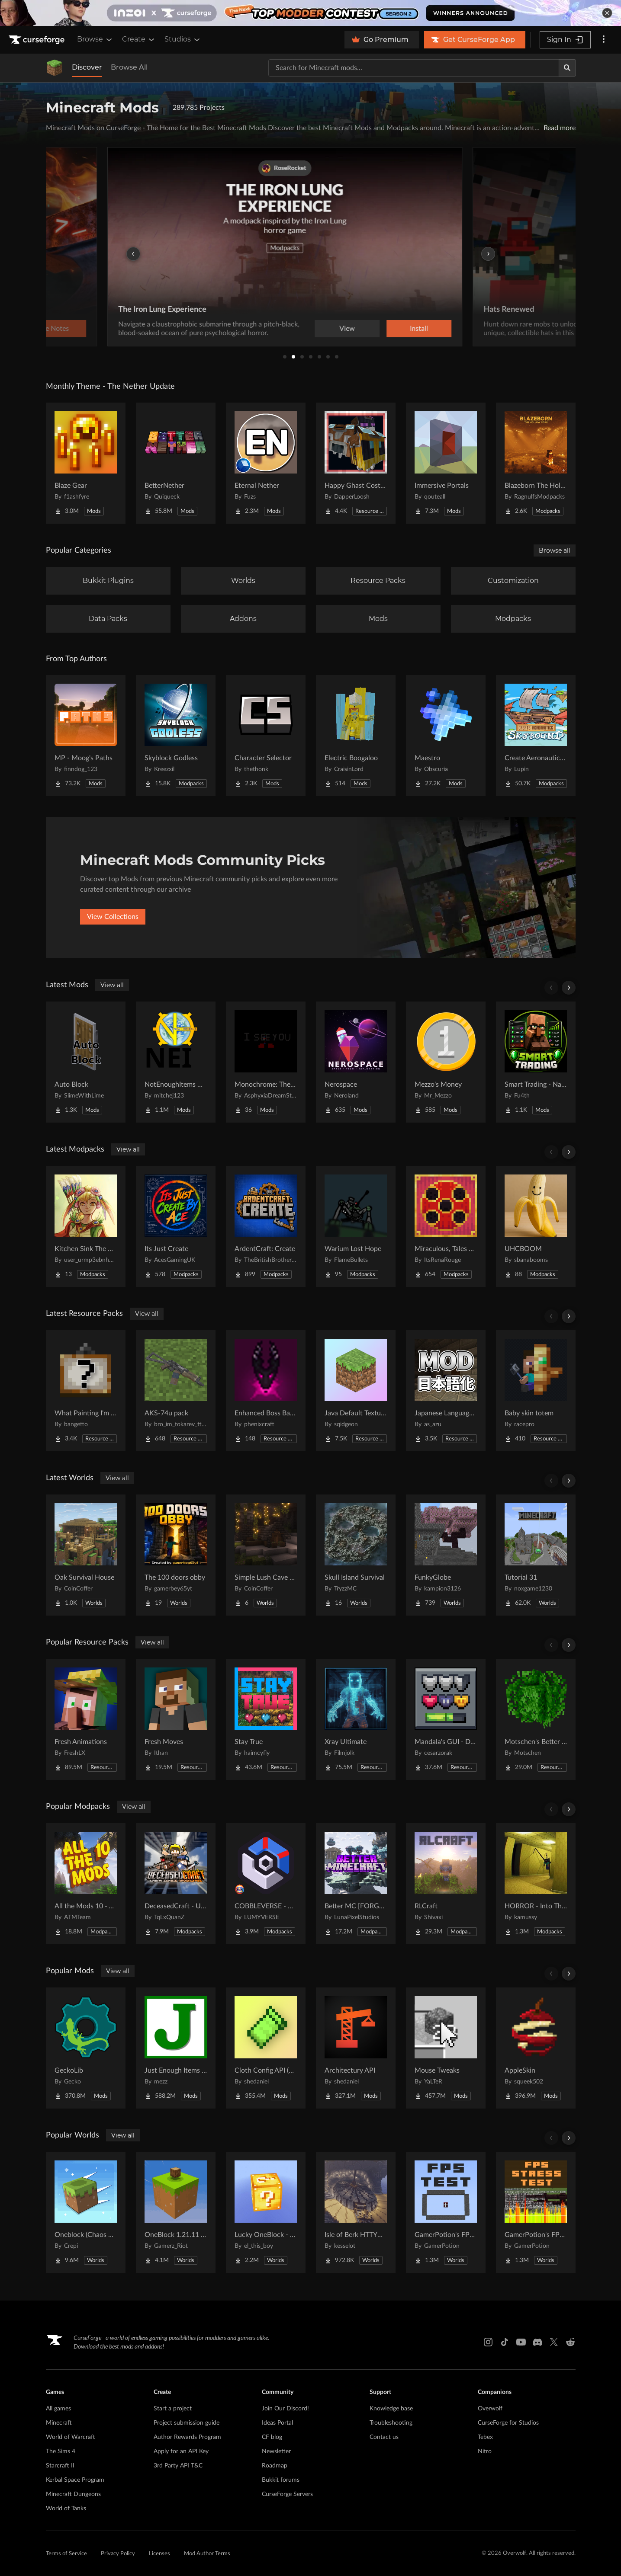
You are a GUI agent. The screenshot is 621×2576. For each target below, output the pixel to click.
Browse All (129, 67)
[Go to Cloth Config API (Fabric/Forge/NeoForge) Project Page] (266, 2048)
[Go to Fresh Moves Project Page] (176, 1719)
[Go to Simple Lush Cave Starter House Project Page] (266, 1555)
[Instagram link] (488, 2342)
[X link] (554, 2342)
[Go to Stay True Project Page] (266, 1719)
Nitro (485, 2451)
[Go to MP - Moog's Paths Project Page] (85, 735)
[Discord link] (537, 2342)
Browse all (554, 550)
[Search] (567, 68)
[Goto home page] (38, 39)
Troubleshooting (391, 2423)
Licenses (159, 2554)
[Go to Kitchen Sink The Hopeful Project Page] (85, 1226)
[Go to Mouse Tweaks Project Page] (446, 2048)
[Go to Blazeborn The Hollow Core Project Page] (536, 463)
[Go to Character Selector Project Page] (266, 735)
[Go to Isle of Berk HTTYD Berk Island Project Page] (356, 2212)
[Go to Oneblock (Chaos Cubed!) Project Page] (85, 2212)
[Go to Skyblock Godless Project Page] (176, 735)
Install (445, 328)
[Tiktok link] (504, 2342)
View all (112, 985)
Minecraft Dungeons (73, 2494)
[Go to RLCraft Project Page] (446, 1883)
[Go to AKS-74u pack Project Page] (176, 1390)
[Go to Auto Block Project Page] (85, 1062)
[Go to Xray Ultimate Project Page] (356, 1719)
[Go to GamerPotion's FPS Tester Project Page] (446, 2212)
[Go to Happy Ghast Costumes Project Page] (356, 463)
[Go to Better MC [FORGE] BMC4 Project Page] (356, 1883)
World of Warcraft (70, 2437)
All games (58, 2409)
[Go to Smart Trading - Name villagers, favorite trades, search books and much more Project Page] (536, 1062)
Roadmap (274, 2466)
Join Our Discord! (285, 2409)
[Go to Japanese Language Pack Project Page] (446, 1390)
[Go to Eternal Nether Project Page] (266, 463)
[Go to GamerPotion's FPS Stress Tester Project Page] (536, 2212)
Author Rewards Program (187, 2437)
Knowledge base (391, 2409)
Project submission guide (186, 2423)
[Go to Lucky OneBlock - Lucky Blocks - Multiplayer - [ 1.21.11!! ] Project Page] (266, 2212)
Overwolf (490, 2409)
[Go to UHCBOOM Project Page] (536, 1226)
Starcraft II (60, 2466)
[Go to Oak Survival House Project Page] (85, 1555)
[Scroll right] (569, 988)
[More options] (603, 39)
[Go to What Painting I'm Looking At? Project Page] (85, 1390)
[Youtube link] (521, 2342)
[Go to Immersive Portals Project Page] (446, 463)
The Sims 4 (60, 2451)
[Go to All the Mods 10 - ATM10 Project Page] (85, 1883)
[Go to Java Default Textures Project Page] (356, 1390)
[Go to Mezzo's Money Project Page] (446, 1062)
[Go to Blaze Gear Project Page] (85, 463)
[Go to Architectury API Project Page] (356, 2048)
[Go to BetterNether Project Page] (176, 463)
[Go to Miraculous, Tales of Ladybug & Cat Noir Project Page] (446, 1226)
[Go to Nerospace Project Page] (356, 1062)
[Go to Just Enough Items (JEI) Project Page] (176, 2048)
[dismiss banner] (607, 13)
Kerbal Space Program (75, 2480)
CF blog (272, 2437)
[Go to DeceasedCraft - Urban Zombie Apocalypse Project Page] (176, 1883)
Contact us (384, 2437)
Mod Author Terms (207, 2554)
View (373, 328)
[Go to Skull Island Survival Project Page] (356, 1555)
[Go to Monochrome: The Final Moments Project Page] (266, 1062)
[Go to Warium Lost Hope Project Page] (356, 1226)
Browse (95, 39)
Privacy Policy (118, 2554)
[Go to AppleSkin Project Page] (536, 2048)
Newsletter (276, 2451)
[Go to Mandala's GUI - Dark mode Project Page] (446, 1719)
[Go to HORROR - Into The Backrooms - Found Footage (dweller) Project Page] (536, 1883)
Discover (87, 67)
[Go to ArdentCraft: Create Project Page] (266, 1226)
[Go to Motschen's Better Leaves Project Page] (536, 1719)
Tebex (485, 2437)
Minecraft (59, 2423)
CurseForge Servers (287, 2494)
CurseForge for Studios (508, 2423)
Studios (182, 39)
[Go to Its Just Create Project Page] (176, 1226)
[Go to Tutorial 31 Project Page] (536, 1555)
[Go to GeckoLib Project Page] (85, 2048)
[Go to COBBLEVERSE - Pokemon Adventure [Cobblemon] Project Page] (266, 1883)
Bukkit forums (280, 2480)
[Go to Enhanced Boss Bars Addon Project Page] (266, 1390)
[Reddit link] (570, 2342)
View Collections (112, 916)
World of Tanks (66, 2509)
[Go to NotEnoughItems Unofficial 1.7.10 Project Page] (176, 1062)
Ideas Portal (277, 2423)
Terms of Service (66, 2554)
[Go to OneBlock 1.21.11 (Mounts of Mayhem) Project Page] (176, 2212)
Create (139, 39)
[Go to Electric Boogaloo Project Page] (356, 735)
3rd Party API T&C (178, 2466)
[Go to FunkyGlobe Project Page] (446, 1555)
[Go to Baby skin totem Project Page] (536, 1390)
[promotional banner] (310, 13)
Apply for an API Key (181, 2451)
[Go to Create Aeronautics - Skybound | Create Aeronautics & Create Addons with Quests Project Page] (536, 735)
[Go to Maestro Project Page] (446, 735)
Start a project (173, 2409)
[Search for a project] (414, 68)
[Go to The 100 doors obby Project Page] (176, 1555)
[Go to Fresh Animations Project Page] (85, 1719)
